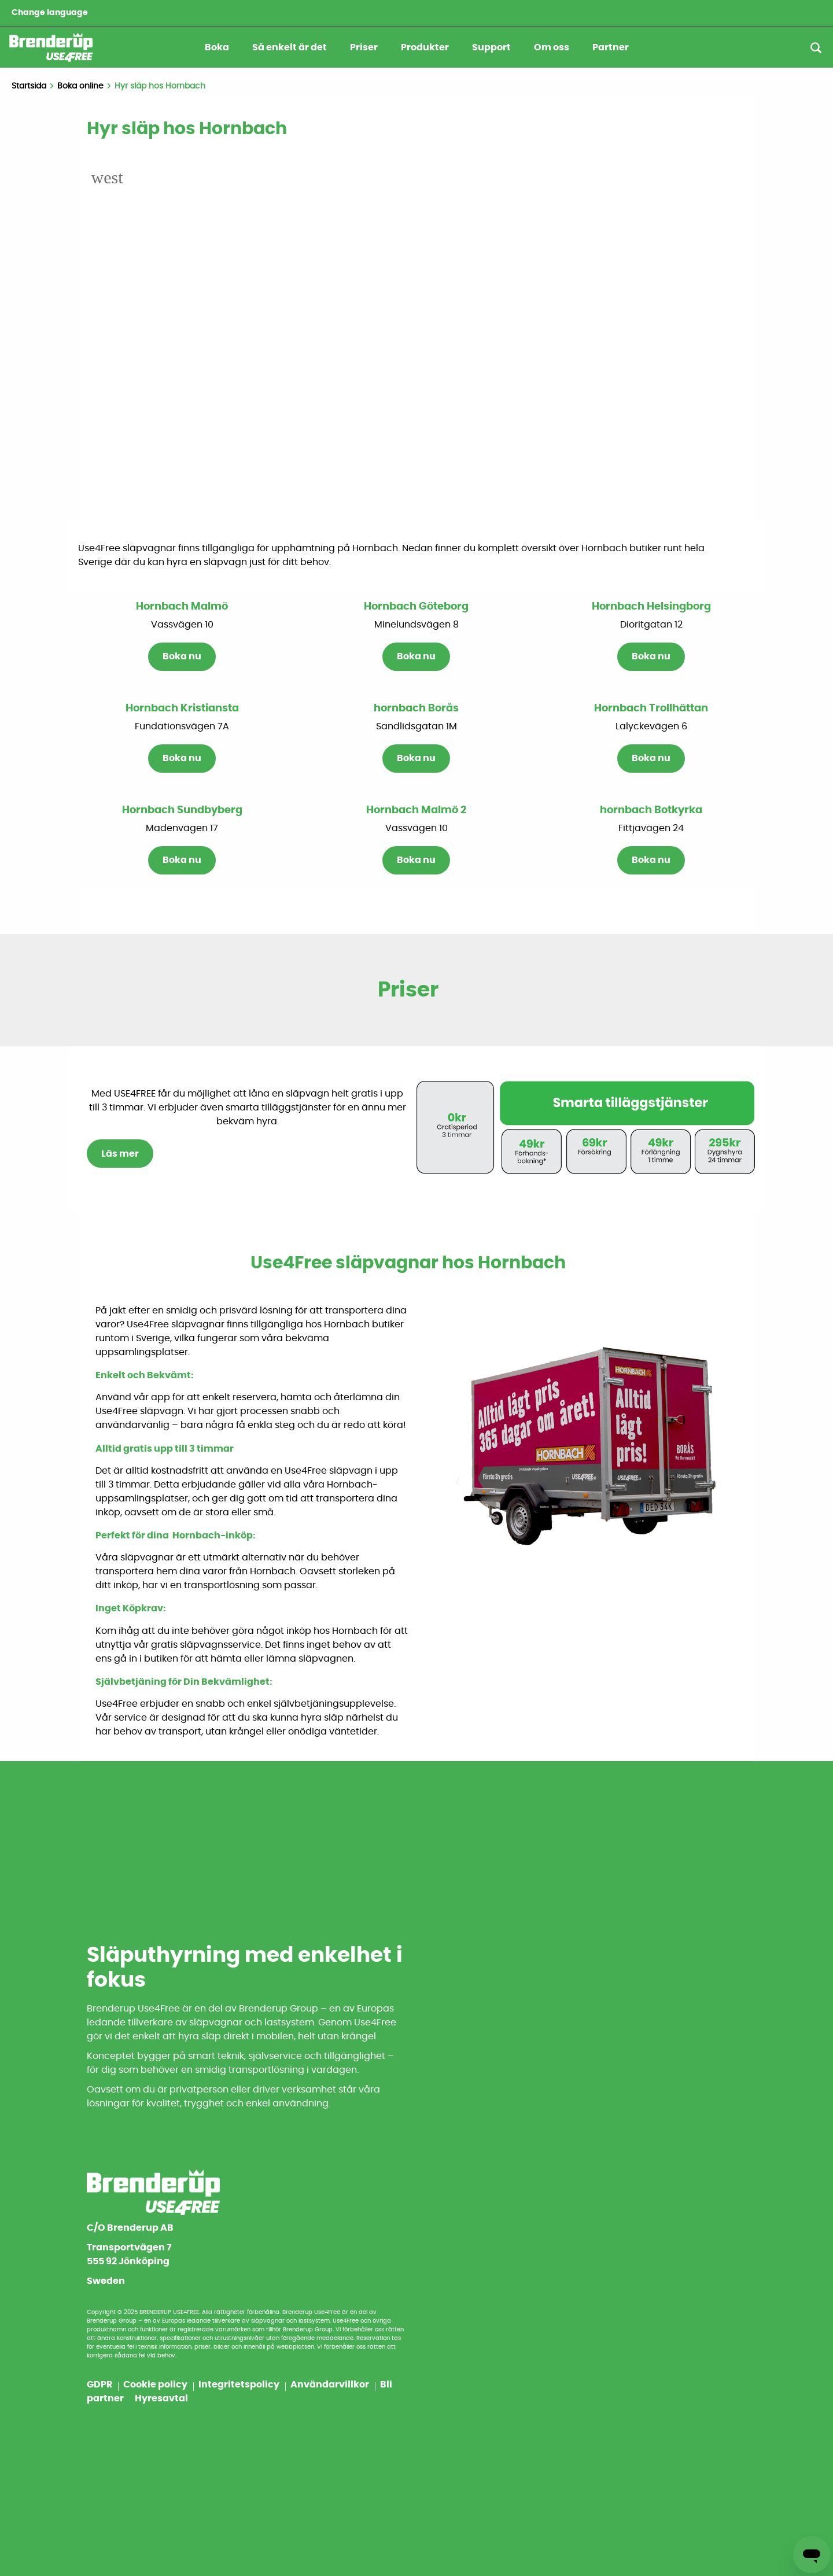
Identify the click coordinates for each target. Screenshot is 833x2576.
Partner (610, 47)
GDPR (100, 2384)
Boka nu (182, 657)
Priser (364, 47)
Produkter (425, 47)
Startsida (29, 86)
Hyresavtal (161, 2398)
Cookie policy (156, 2384)
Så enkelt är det (289, 47)
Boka (217, 47)
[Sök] (815, 48)
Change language (50, 13)
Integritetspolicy (239, 2384)
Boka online (80, 86)
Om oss (551, 47)
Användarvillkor (330, 2384)
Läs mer (120, 1153)
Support (491, 47)
